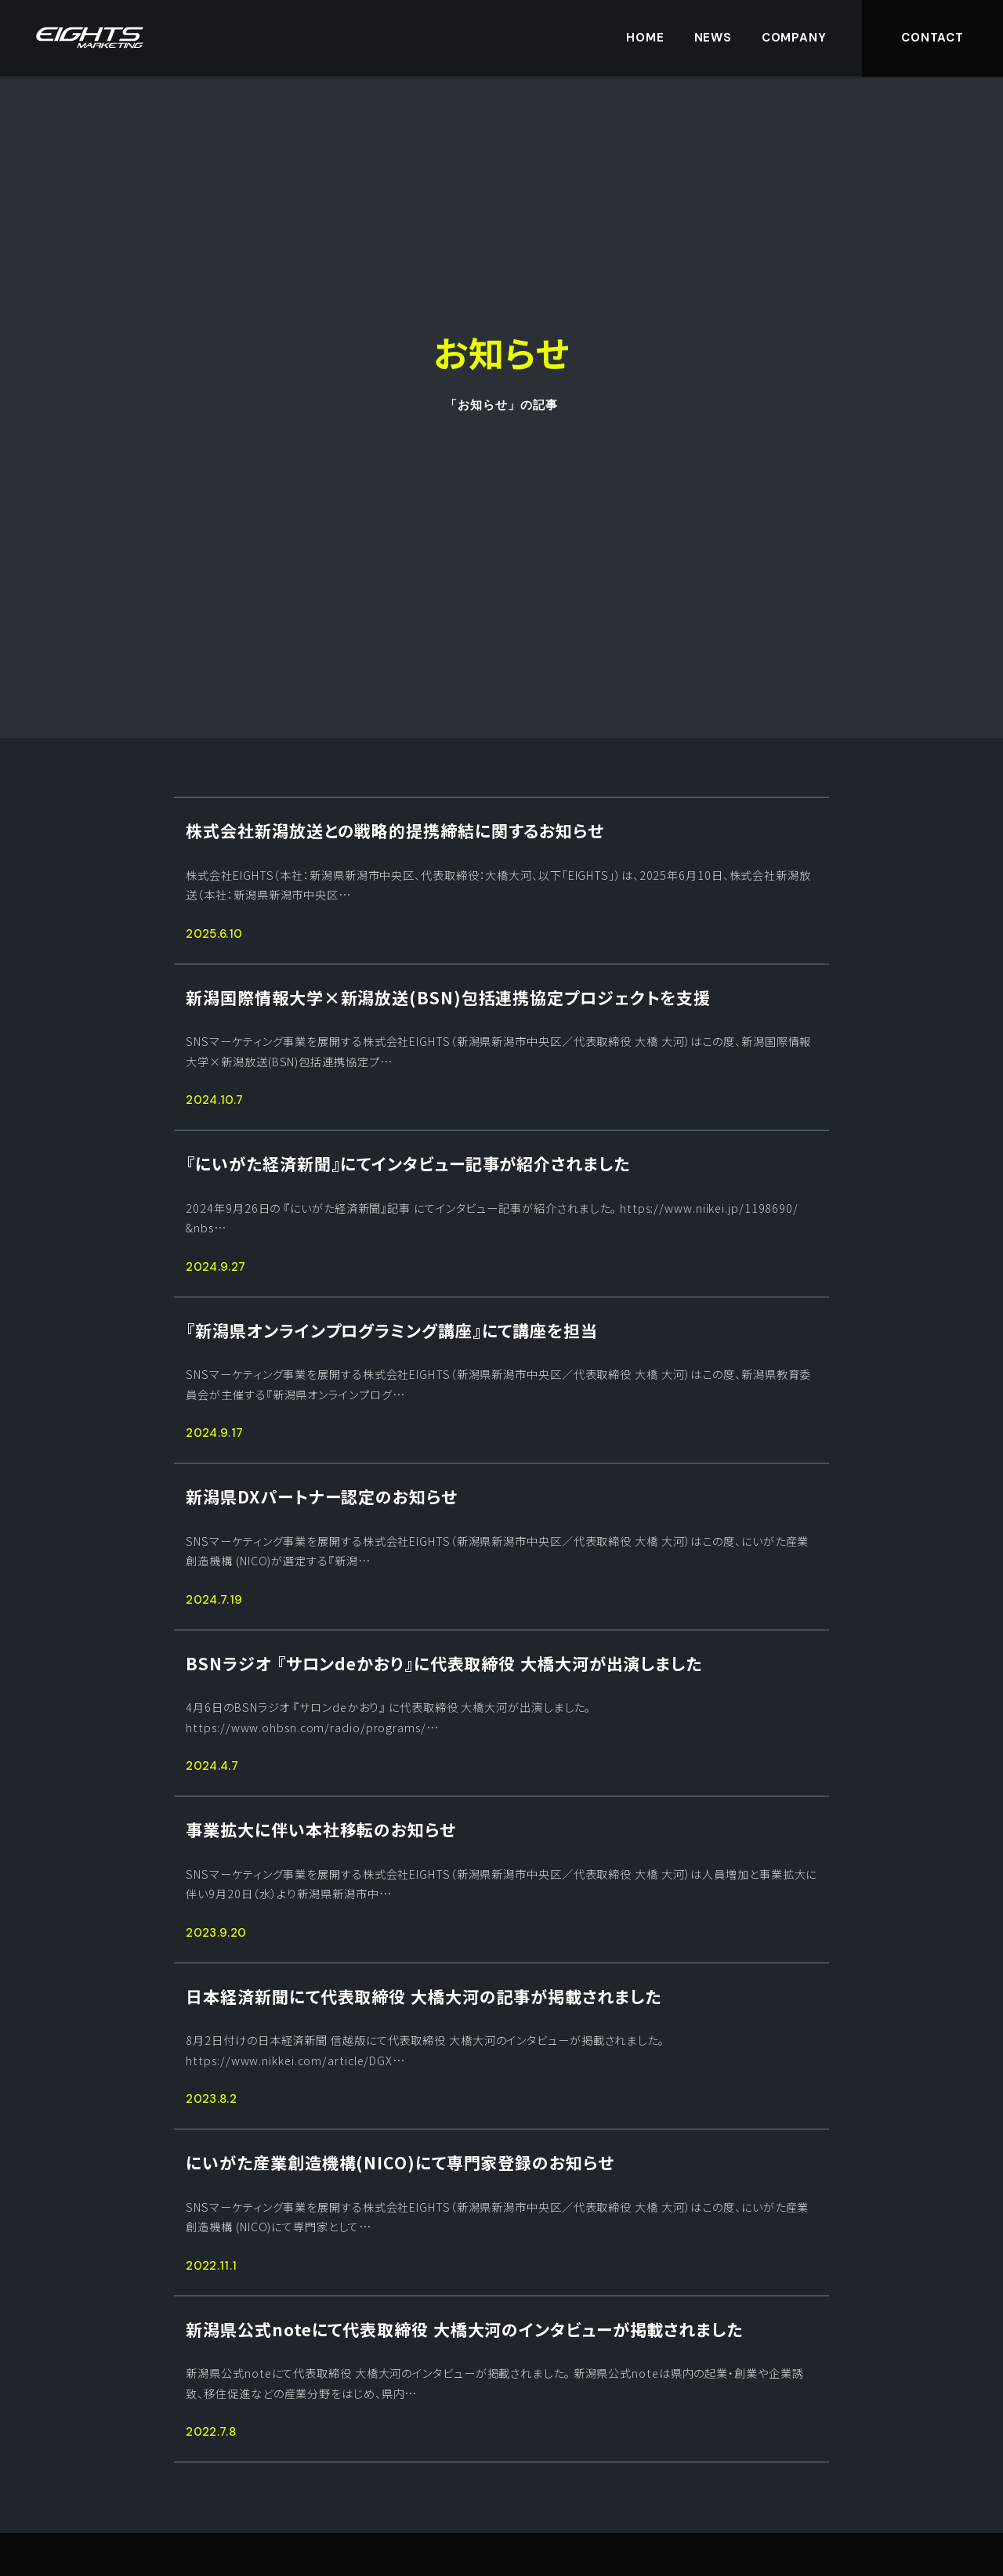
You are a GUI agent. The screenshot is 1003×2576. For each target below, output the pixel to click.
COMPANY (794, 38)
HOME (645, 38)
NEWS (713, 38)
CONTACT (932, 38)
